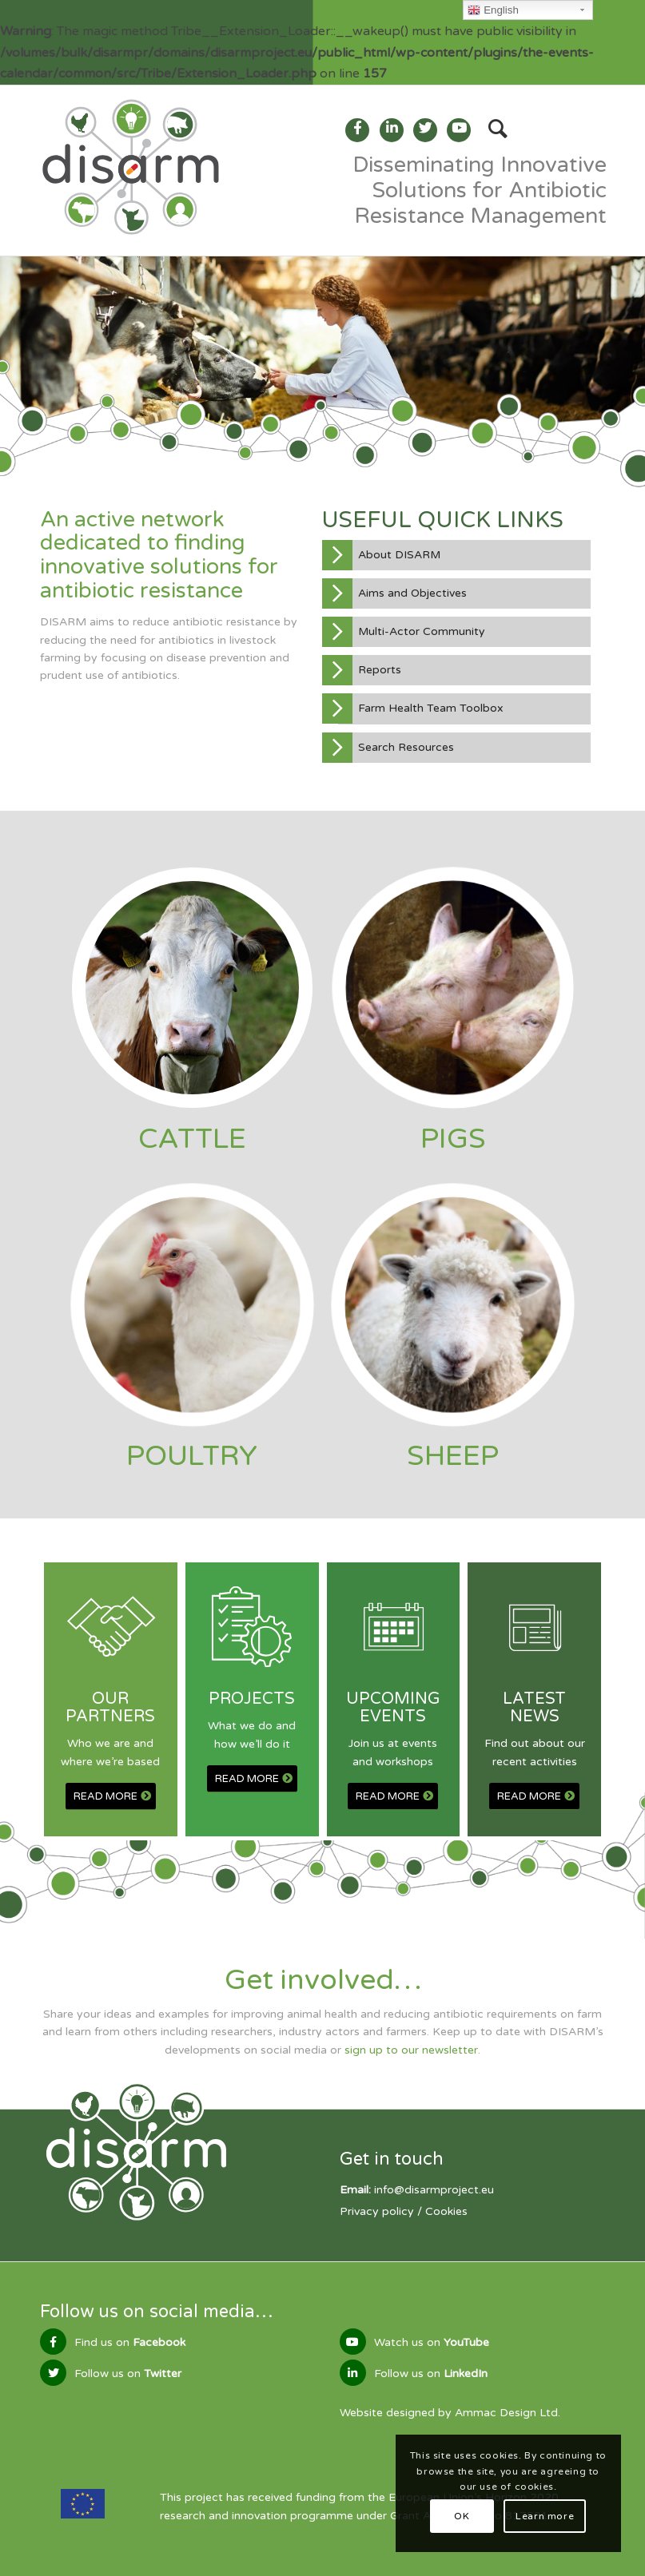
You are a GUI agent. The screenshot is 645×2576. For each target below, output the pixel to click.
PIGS (453, 1139)
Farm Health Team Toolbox (431, 708)
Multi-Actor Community (421, 631)
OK (461, 2516)
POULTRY (191, 1456)
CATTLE (192, 1139)
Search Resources (406, 747)
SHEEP (453, 1456)
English (493, 10)
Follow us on (127, 2373)
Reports (379, 670)
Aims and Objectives (412, 593)
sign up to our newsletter (411, 2050)
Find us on (129, 2342)
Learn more (545, 2516)
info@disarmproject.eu (434, 2190)
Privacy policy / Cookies (404, 2211)
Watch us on (431, 2342)
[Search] (490, 129)
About (399, 555)
